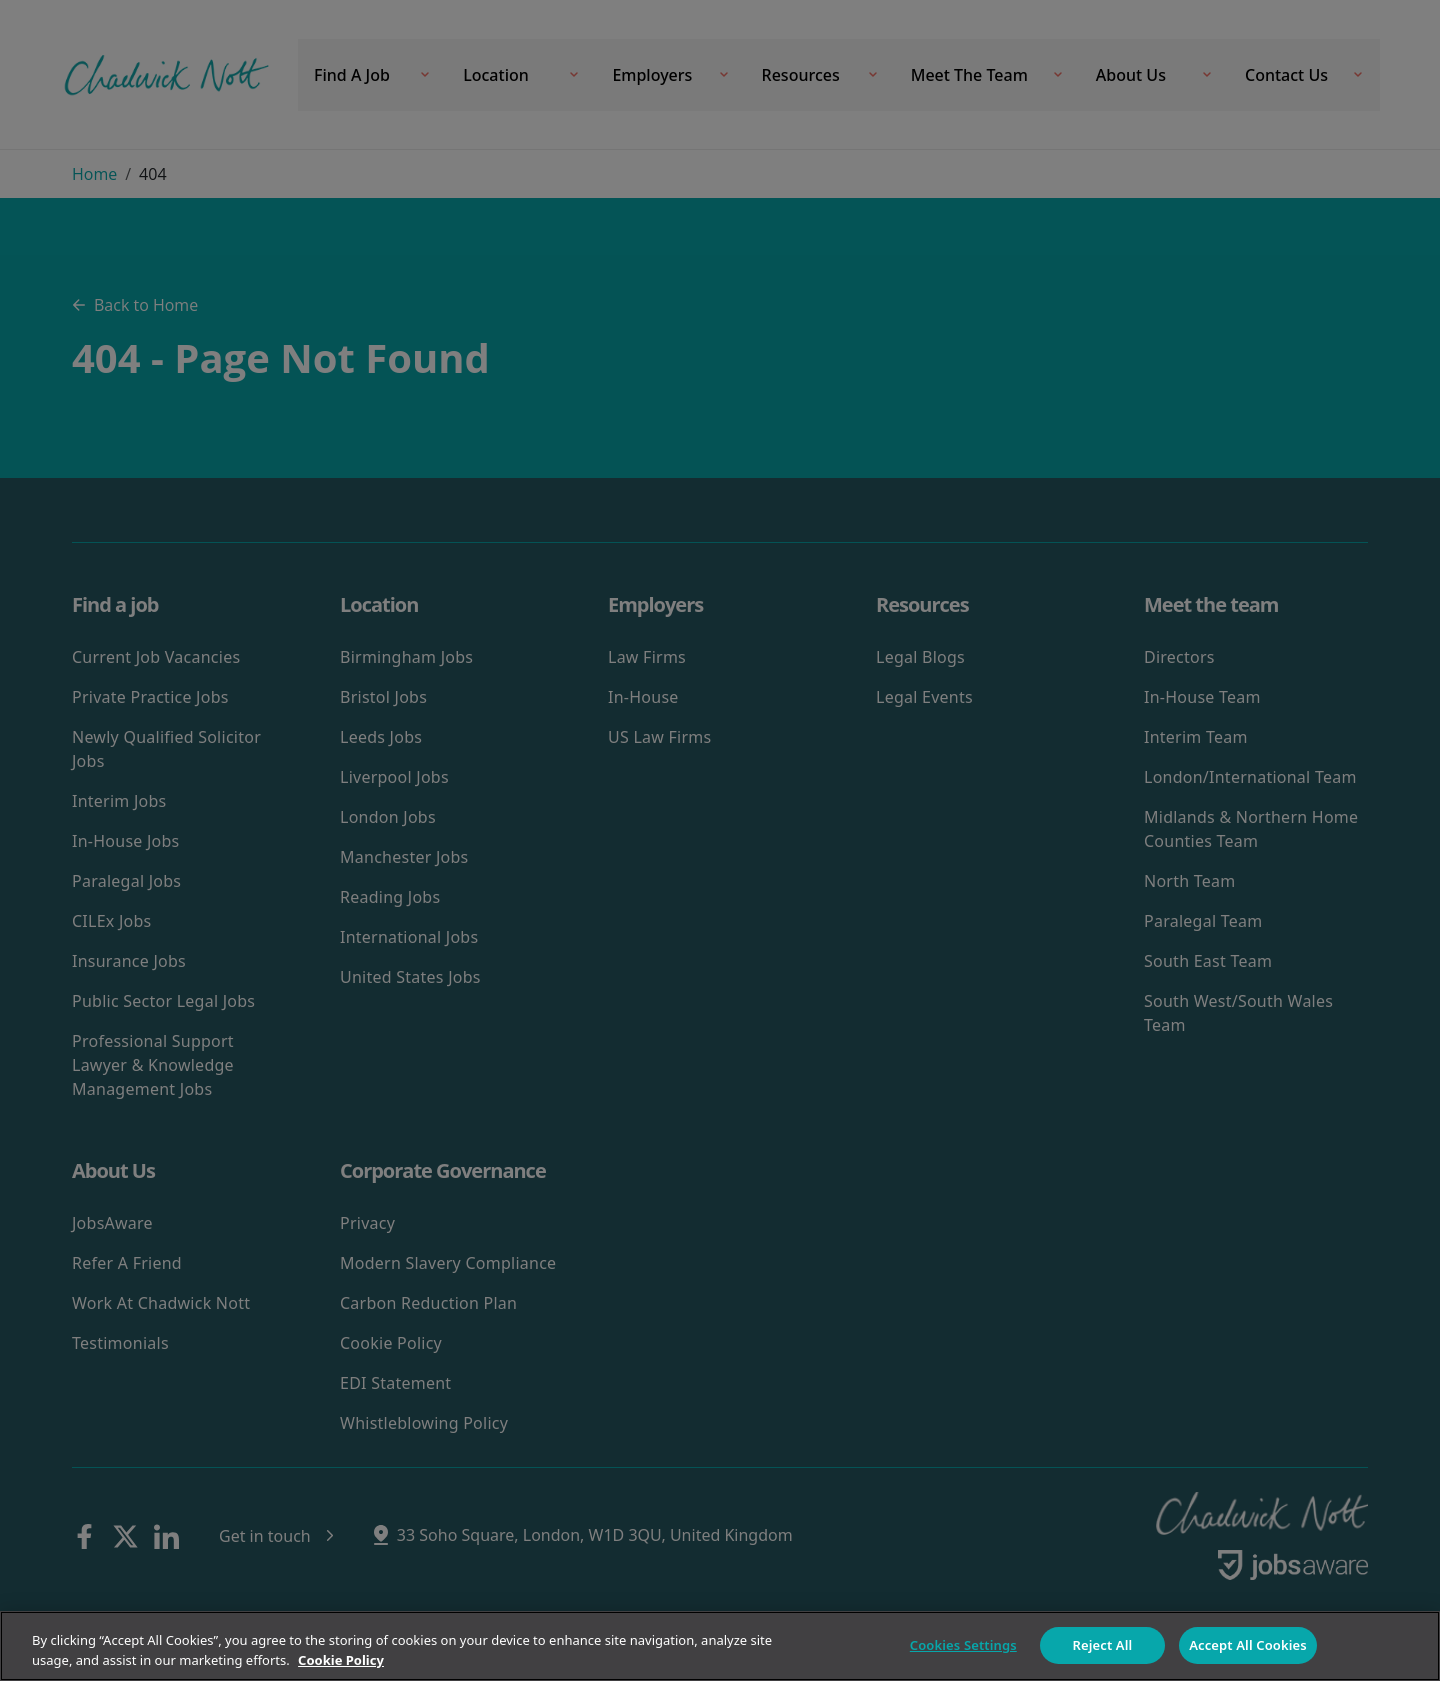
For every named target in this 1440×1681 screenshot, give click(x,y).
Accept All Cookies (1248, 1645)
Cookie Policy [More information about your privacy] (341, 1660)
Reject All (1103, 1645)
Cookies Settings (963, 1645)
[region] (720, 1646)
